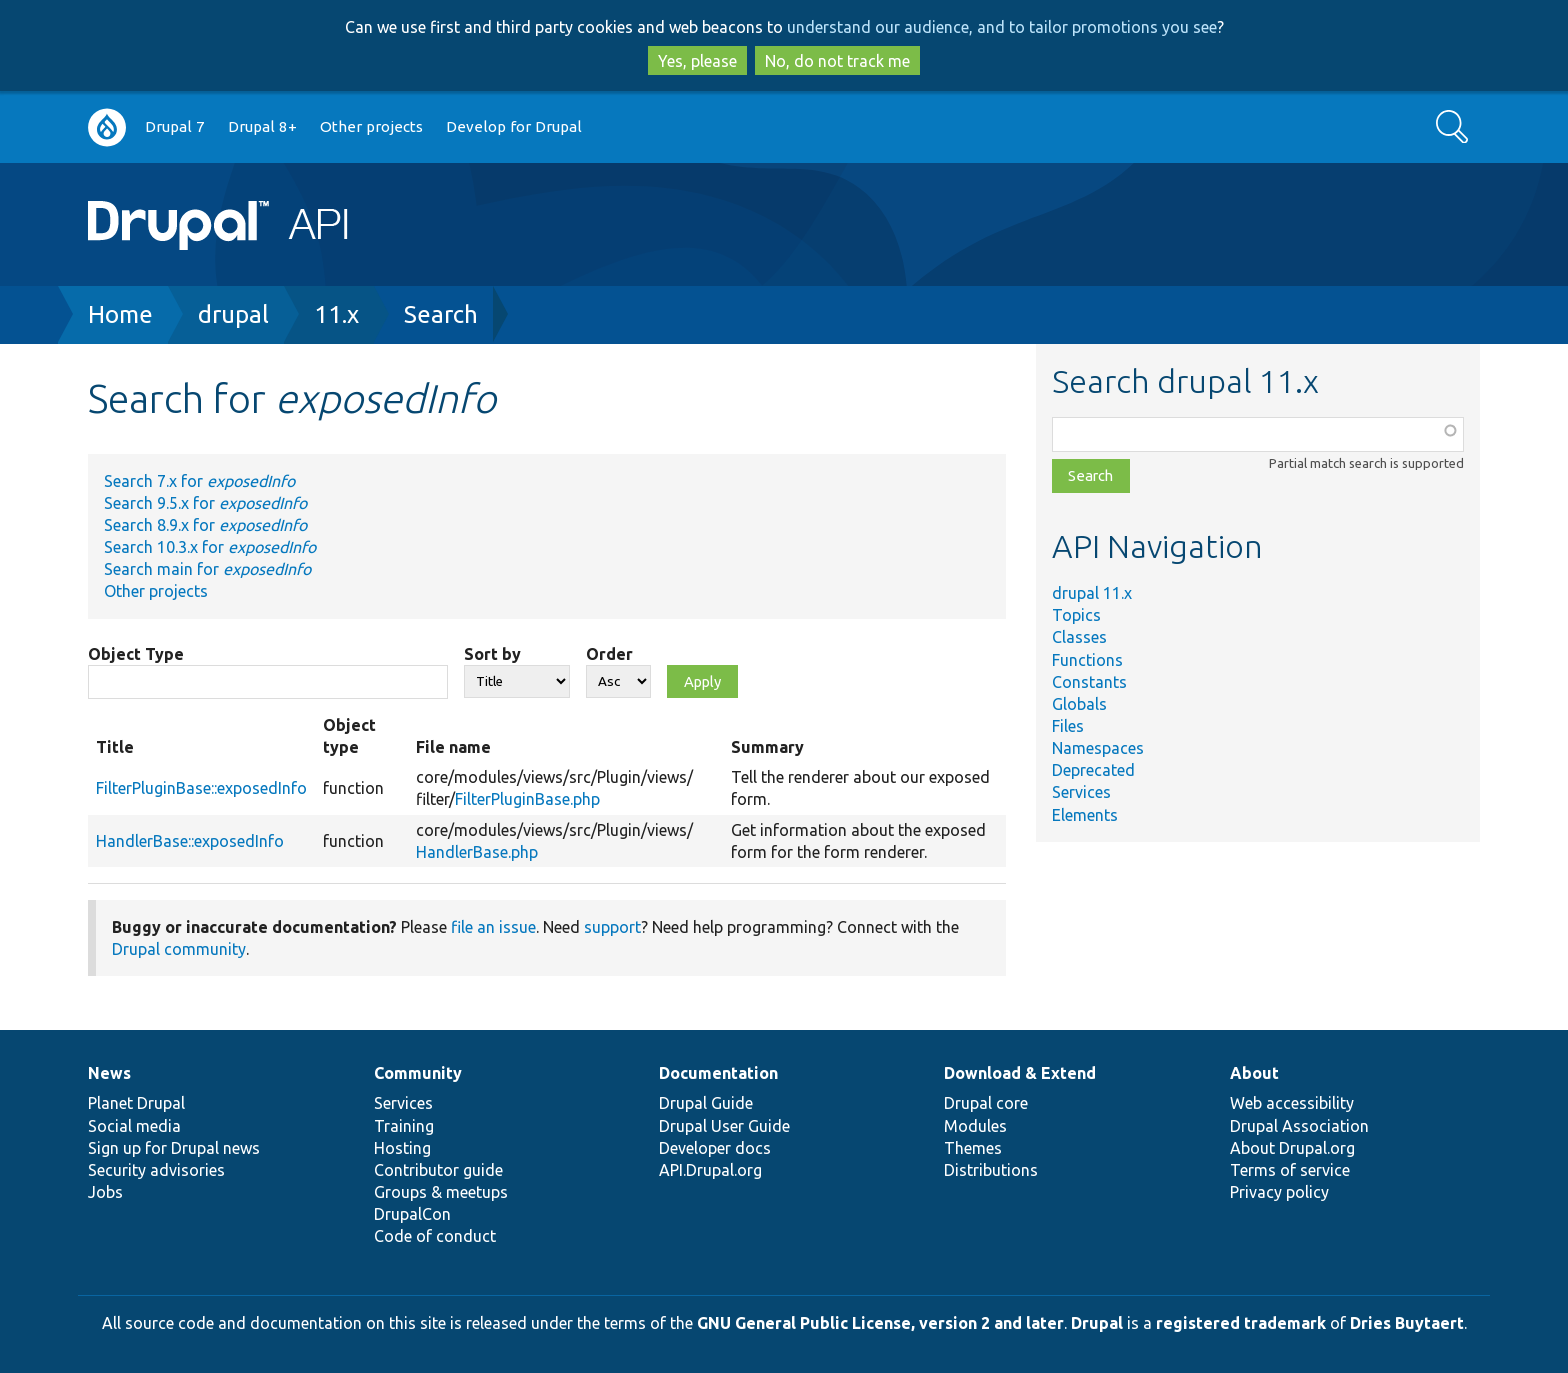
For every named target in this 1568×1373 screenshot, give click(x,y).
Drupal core (986, 1103)
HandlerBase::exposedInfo (190, 841)
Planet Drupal (136, 1103)
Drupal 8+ (262, 126)
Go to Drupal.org (107, 127)
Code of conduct (435, 1236)
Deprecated (1093, 770)
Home (120, 314)
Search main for (207, 569)
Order (609, 654)
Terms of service (1290, 1170)
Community (418, 1073)
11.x (336, 314)
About (1254, 1073)
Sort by (492, 654)
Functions (1087, 660)
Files (1068, 726)
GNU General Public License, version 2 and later (880, 1323)
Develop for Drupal (514, 126)
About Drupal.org (1292, 1148)
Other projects (371, 126)
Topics (1076, 615)
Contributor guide (438, 1170)
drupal (233, 314)
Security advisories (156, 1170)
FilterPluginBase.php (527, 799)
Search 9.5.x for (205, 503)
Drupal (1097, 1323)
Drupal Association (1299, 1126)
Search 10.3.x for (210, 547)
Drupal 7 (175, 126)
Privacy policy (1279, 1192)
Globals (1079, 704)
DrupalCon (412, 1214)
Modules (975, 1126)
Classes (1079, 637)
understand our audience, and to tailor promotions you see (1002, 27)
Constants (1089, 682)
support (612, 927)
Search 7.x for (199, 481)
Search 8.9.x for (205, 525)
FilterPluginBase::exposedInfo (201, 788)
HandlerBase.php (477, 852)
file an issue (493, 927)
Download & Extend (1020, 1073)
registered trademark (1241, 1323)
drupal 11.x (1092, 593)
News (109, 1073)
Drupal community (179, 949)
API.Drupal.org (710, 1170)
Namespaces (1098, 748)
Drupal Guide (706, 1103)
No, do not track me (837, 61)
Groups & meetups (441, 1192)
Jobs (105, 1192)
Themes (973, 1148)
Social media (134, 1126)
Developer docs (715, 1148)
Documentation (718, 1073)
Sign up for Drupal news (174, 1148)
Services (1081, 792)
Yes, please (697, 61)
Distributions (991, 1170)
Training (404, 1126)
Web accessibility (1292, 1103)
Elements (1085, 815)
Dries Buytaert (1407, 1323)
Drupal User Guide (724, 1126)
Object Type (136, 654)
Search (441, 314)
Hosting (402, 1148)
